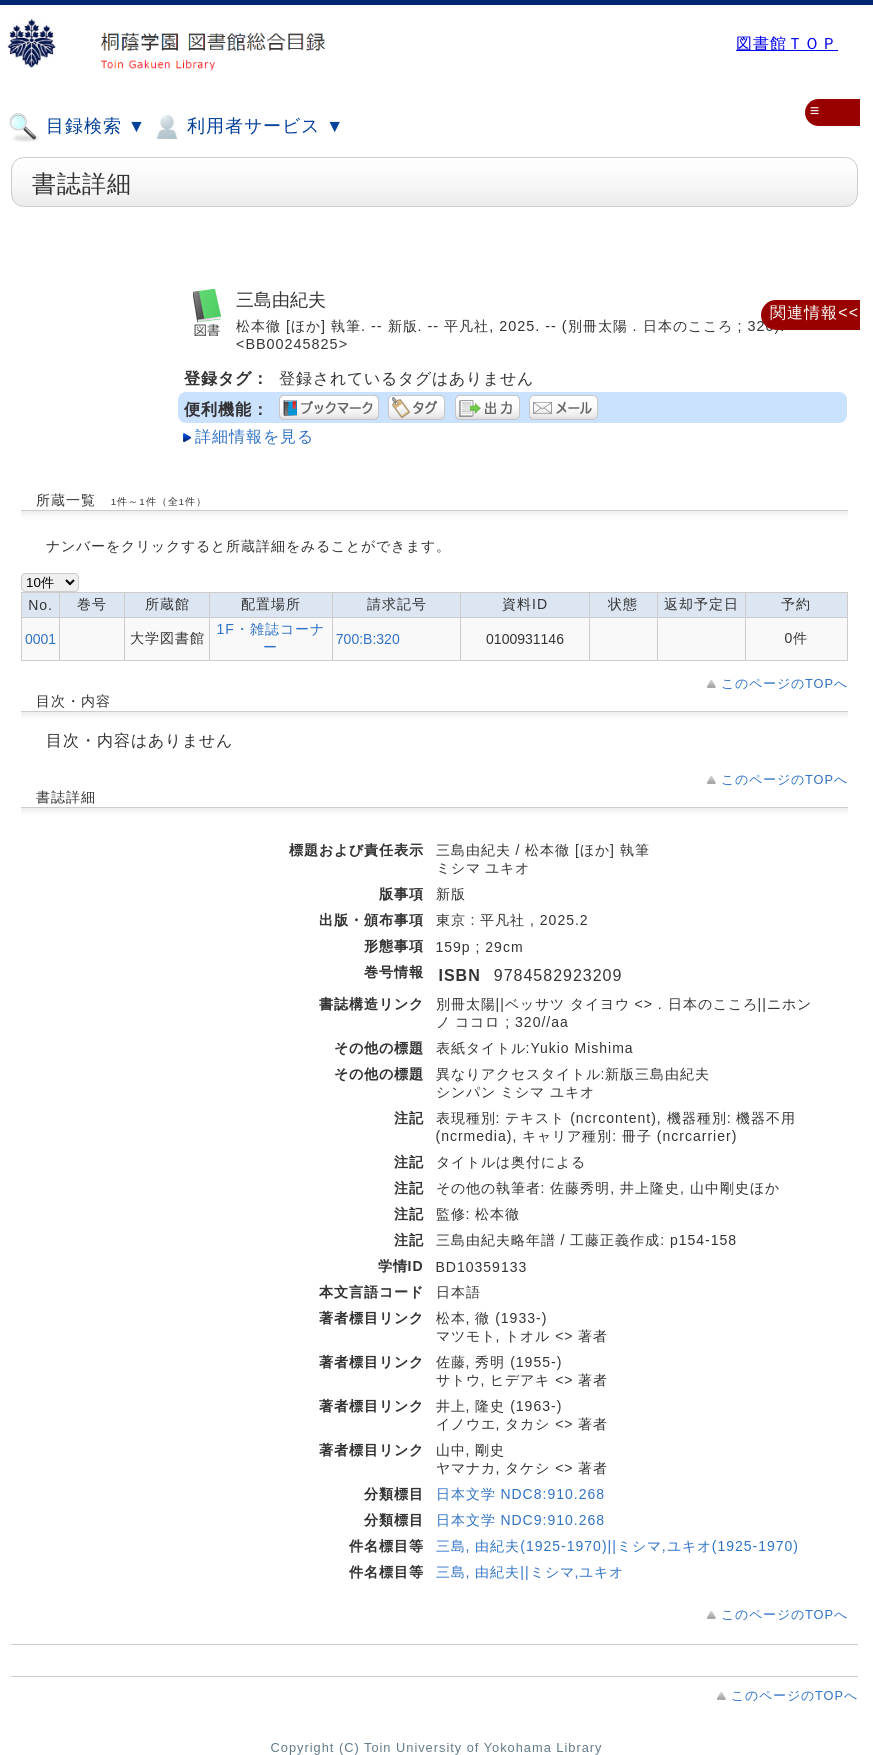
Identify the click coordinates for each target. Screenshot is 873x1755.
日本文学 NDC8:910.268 (521, 1494)
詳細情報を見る (254, 436)
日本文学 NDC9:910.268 (521, 1520)
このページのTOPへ (784, 683)
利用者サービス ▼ (247, 127)
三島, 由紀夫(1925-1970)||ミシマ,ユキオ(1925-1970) (618, 1546)
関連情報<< (814, 312)
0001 (40, 639)
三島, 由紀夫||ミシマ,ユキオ (530, 1572)
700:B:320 (368, 639)
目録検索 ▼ (77, 127)
